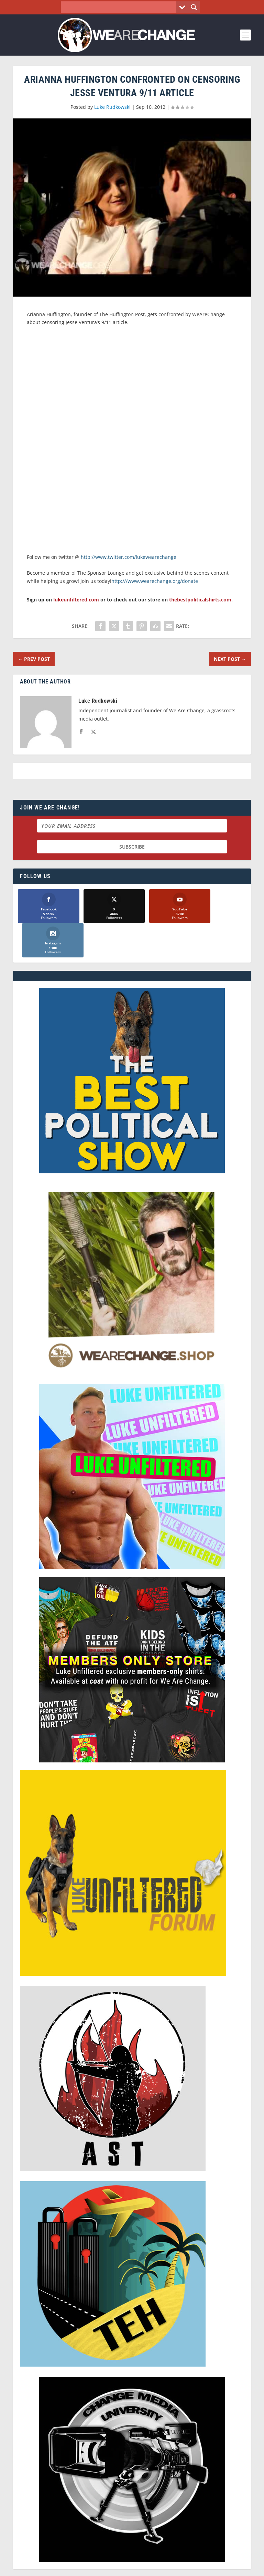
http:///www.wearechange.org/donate (154, 581)
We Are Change (141, 2559)
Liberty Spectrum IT (179, 2567)
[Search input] (120, 7)
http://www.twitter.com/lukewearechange (128, 557)
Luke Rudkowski (112, 107)
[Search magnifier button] (194, 7)
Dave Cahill (100, 2567)
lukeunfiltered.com (76, 599)
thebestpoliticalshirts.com (200, 599)
